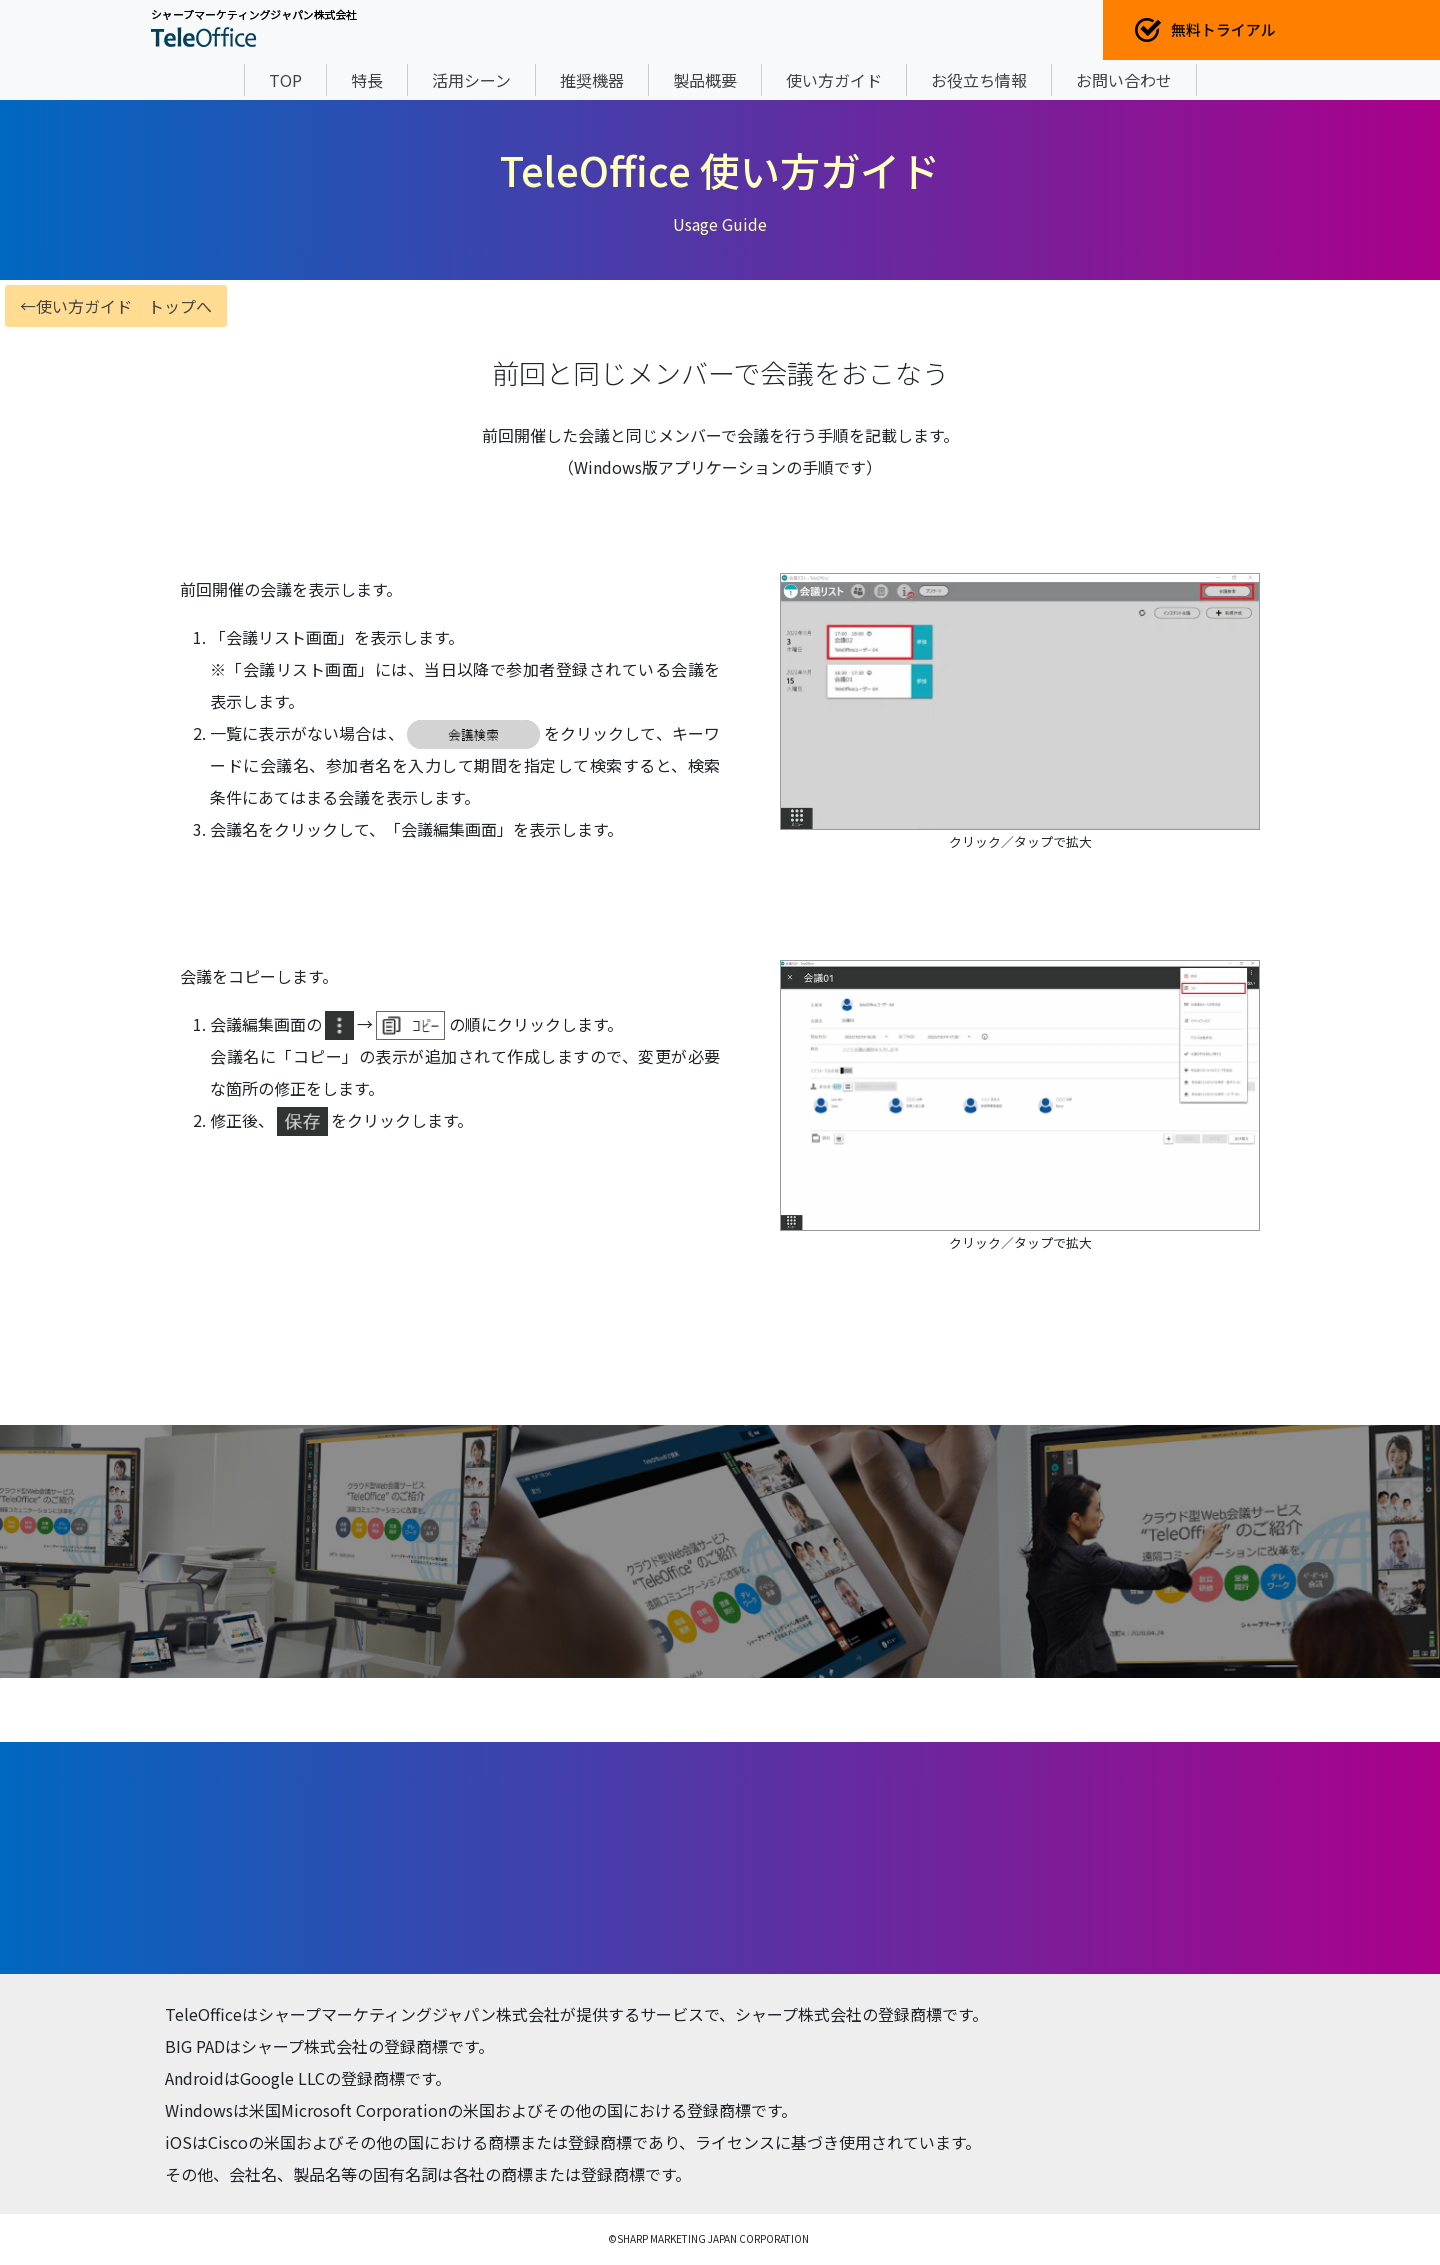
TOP (285, 80)
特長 (367, 80)
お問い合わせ (1124, 80)
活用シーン (471, 80)
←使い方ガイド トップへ (116, 306)
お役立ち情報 (979, 80)
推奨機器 (592, 80)
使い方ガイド (834, 80)
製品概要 (705, 80)
